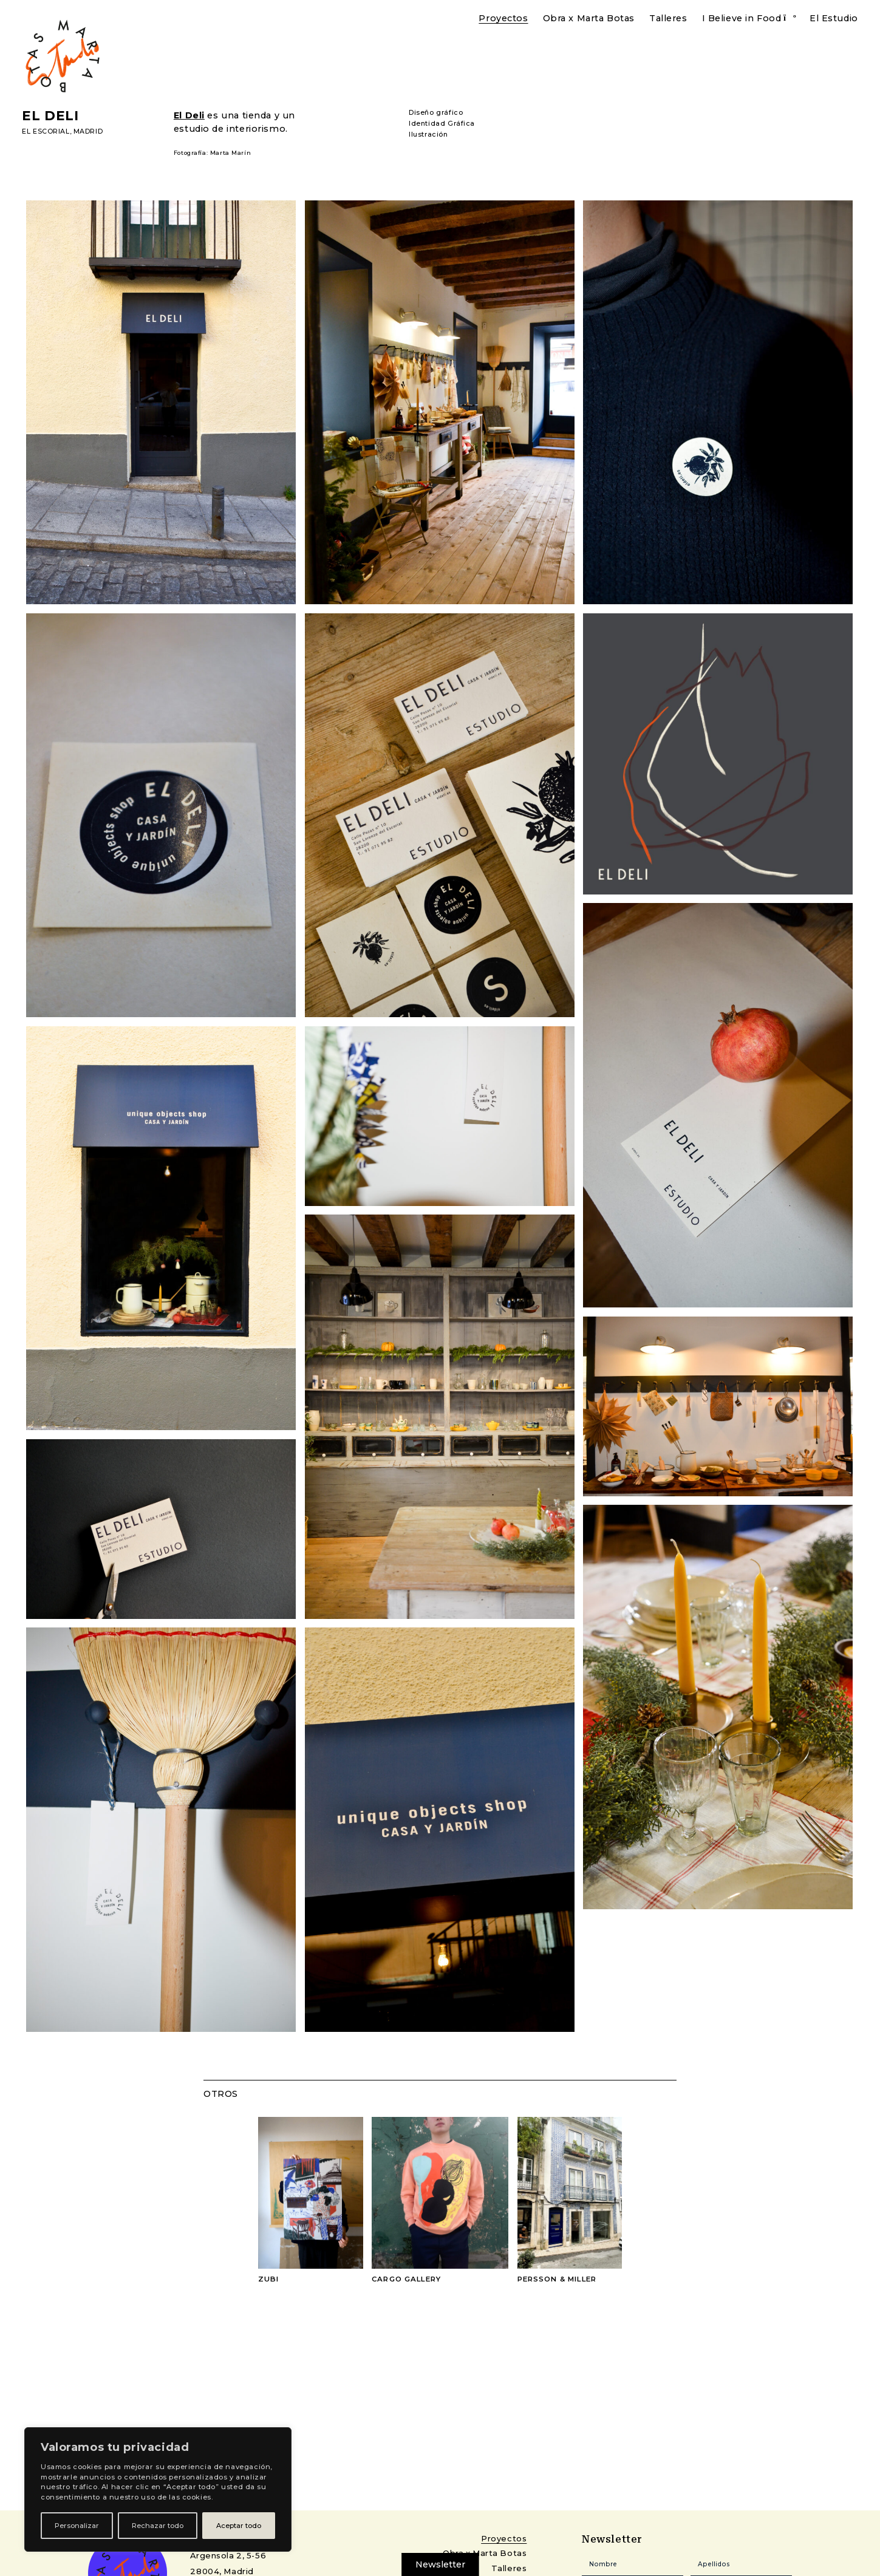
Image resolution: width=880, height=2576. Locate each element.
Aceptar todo (238, 2525)
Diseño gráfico (436, 113)
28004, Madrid (222, 2571)
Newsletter (440, 2564)
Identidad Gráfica (442, 124)
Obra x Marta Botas (589, 18)
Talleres (668, 18)
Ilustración (428, 134)
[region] (158, 2489)
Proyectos (503, 18)
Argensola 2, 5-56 (228, 2555)
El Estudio (834, 18)
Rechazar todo (157, 2525)
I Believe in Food (742, 18)
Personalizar (77, 2525)
